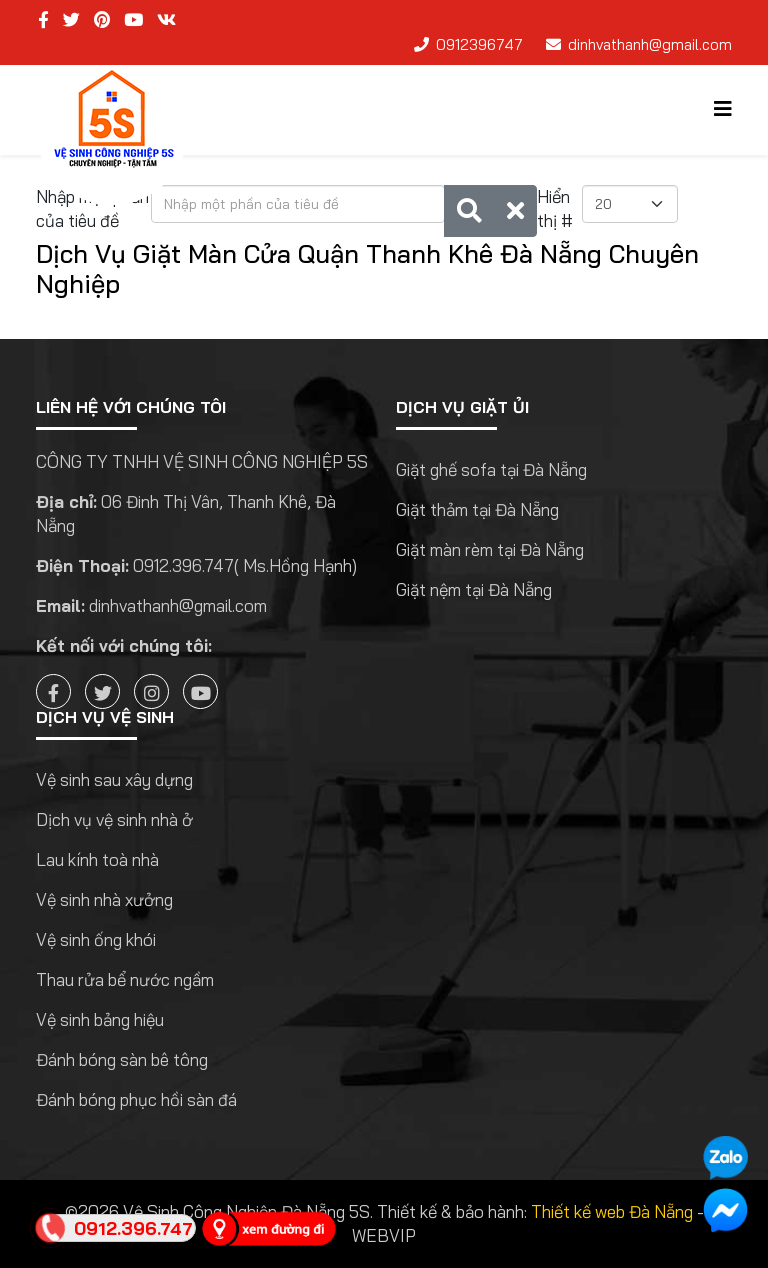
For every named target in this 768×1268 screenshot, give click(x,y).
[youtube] (133, 19)
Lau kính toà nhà (97, 859)
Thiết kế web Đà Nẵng (612, 1211)
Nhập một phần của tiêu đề (92, 208)
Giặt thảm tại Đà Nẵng (477, 509)
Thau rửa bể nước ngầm (125, 979)
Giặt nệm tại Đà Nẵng (474, 589)
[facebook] (43, 19)
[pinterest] (102, 19)
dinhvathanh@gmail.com (650, 44)
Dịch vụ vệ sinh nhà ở (114, 819)
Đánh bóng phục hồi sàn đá (136, 1099)
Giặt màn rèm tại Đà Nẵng (490, 549)
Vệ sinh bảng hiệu (100, 1019)
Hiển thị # (555, 208)
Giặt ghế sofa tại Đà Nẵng (491, 469)
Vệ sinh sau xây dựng (114, 779)
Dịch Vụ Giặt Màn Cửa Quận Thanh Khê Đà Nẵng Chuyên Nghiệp (367, 268)
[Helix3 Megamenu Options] (723, 108)
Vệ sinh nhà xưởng (104, 899)
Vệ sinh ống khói (96, 939)
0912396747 (479, 44)
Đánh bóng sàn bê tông (122, 1059)
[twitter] (71, 19)
